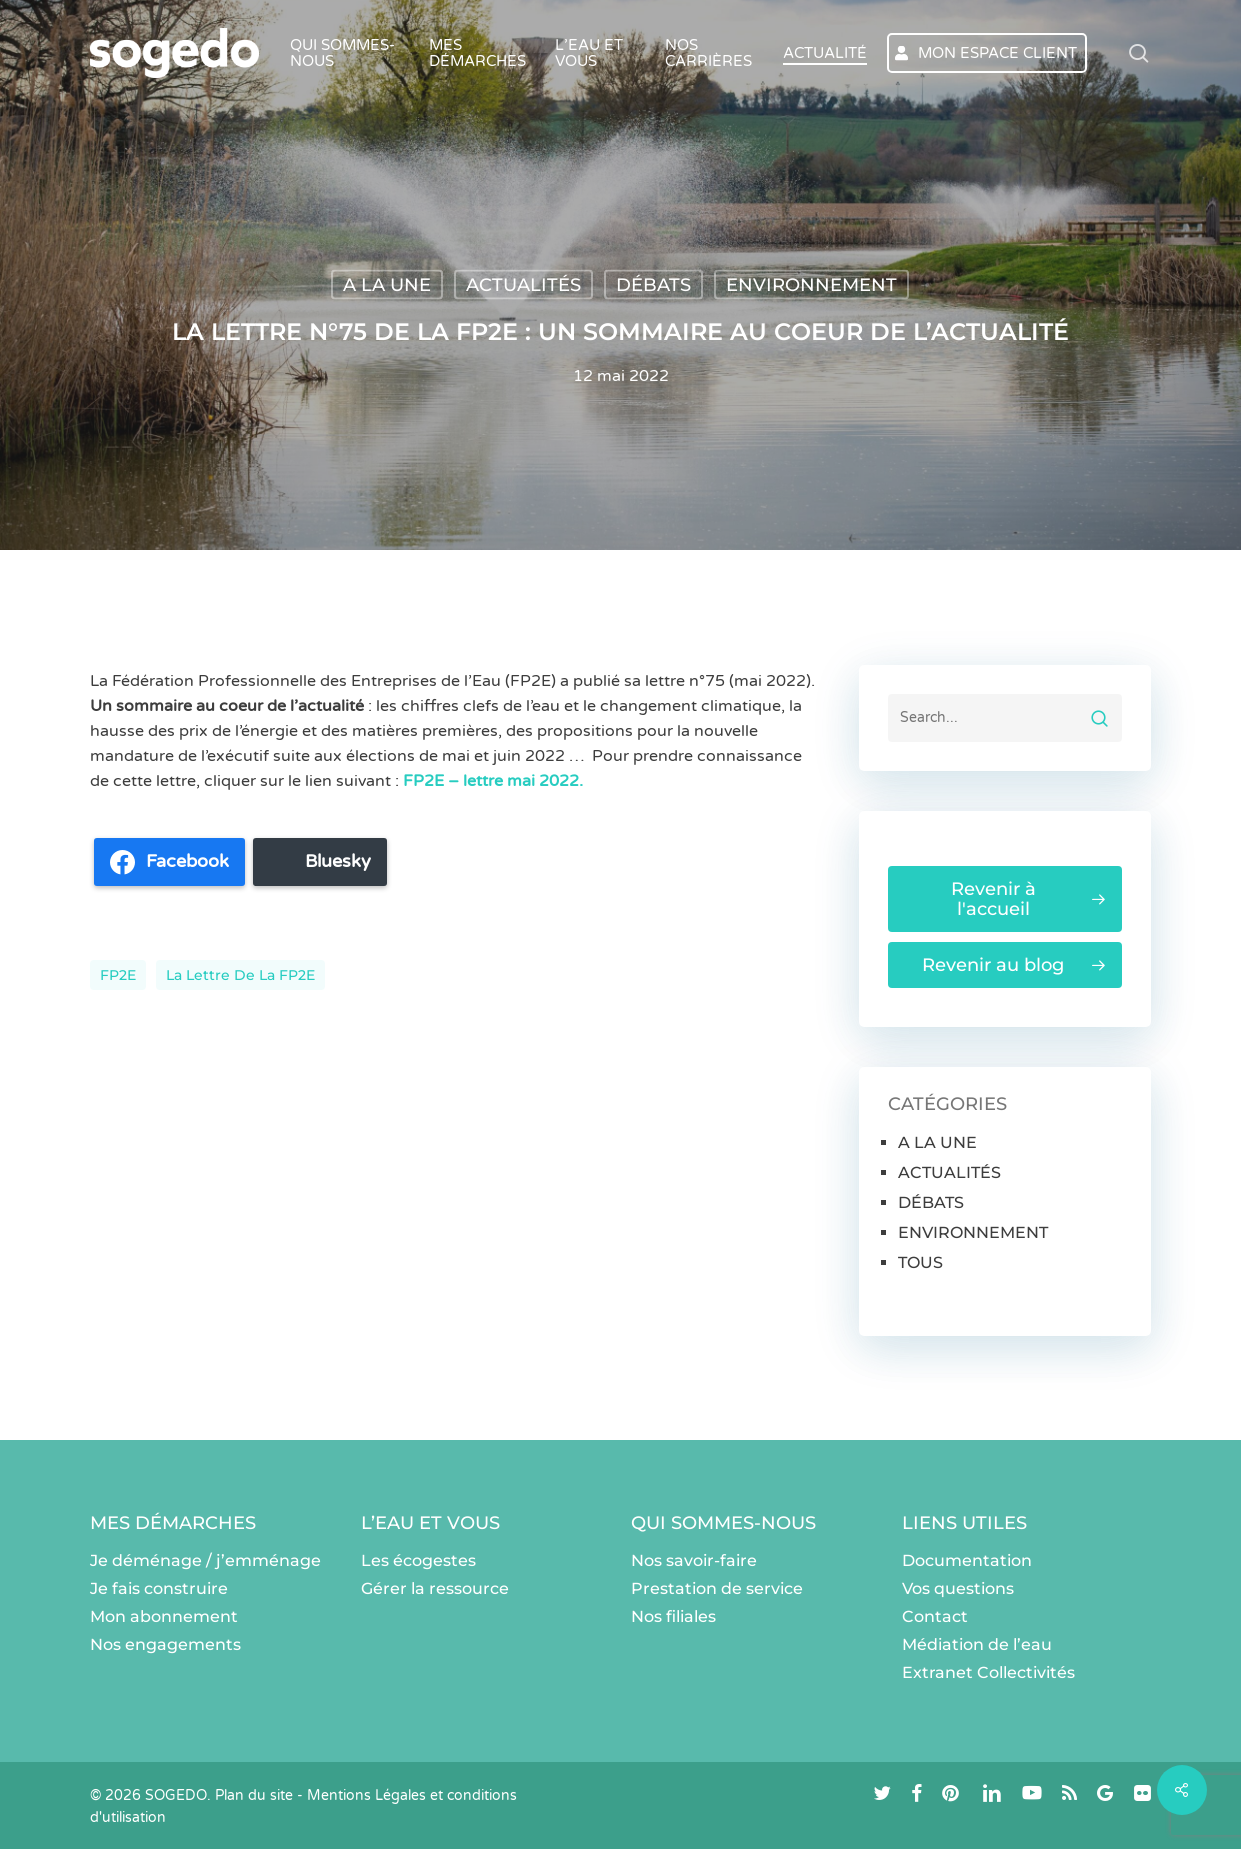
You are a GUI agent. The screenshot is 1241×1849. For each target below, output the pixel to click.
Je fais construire (159, 1588)
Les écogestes (418, 1560)
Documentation (967, 1560)
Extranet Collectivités (988, 1672)
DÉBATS (653, 285)
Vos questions (958, 1588)
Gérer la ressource (435, 1588)
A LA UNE (387, 285)
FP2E (118, 975)
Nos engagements (165, 1644)
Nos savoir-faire (694, 1560)
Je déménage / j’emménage (205, 1560)
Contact (935, 1616)
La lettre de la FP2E (240, 975)
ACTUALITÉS (523, 285)
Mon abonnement (164, 1616)
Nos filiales (673, 1616)
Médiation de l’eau (977, 1644)
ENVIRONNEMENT (811, 285)
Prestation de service (717, 1588)
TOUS (920, 1262)
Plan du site (254, 1795)
